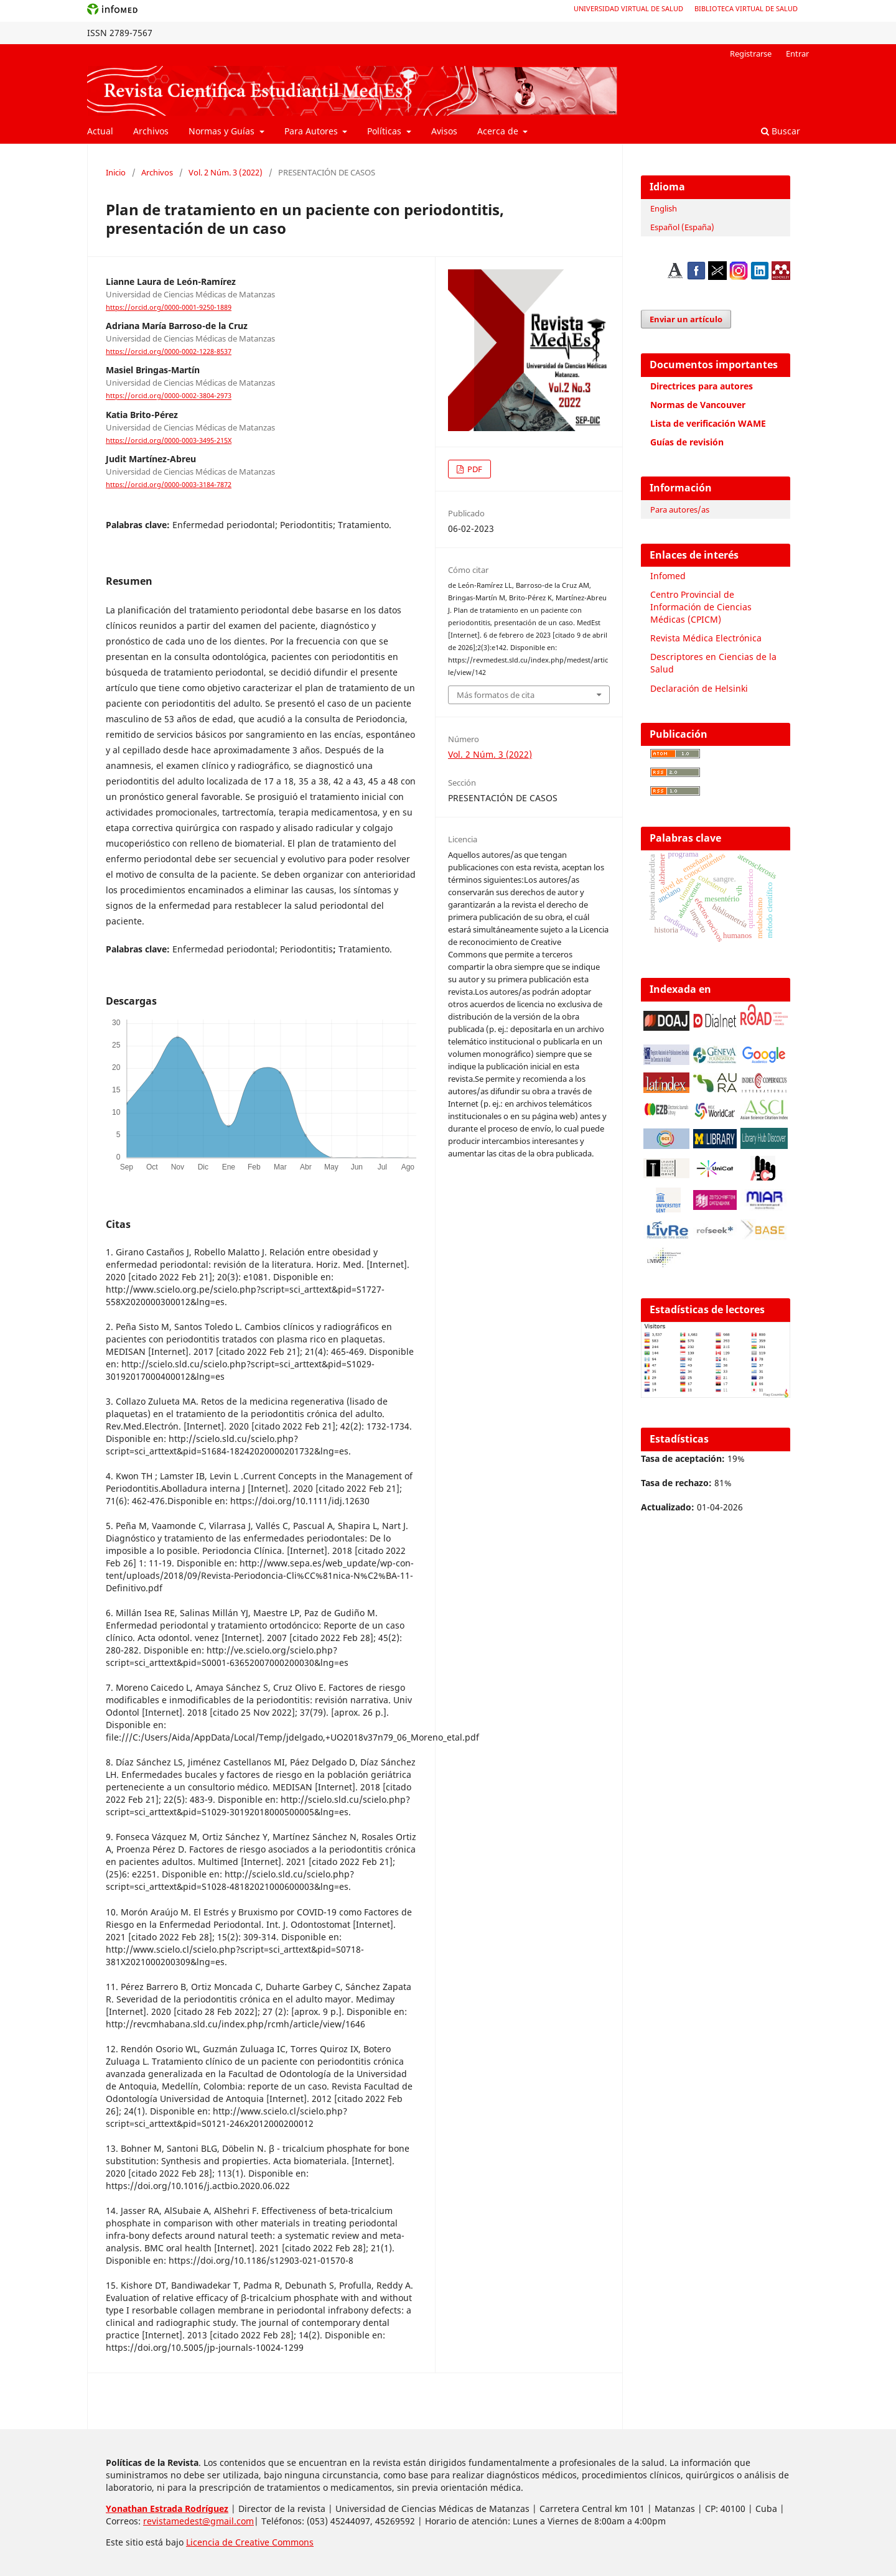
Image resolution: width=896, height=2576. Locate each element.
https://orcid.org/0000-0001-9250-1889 (168, 307)
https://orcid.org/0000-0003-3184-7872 (168, 484)
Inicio (116, 172)
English (663, 208)
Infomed (668, 576)
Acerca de (499, 131)
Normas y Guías (223, 131)
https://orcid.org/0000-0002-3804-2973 (168, 396)
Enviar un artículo (686, 319)
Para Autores (312, 131)
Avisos (444, 131)
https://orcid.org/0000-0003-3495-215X (168, 440)
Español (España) (682, 227)
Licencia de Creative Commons (250, 2542)
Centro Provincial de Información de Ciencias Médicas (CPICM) (701, 606)
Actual (100, 131)
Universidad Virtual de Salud (628, 8)
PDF (473, 469)
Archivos (151, 131)
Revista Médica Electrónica (706, 638)
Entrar (797, 53)
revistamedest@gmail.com (198, 2521)
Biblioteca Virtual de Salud (746, 8)
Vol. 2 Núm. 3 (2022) (226, 172)
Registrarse (751, 53)
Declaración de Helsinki (699, 688)
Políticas (385, 131)
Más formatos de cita (495, 694)
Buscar (780, 131)
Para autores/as (679, 509)
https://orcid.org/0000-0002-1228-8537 (168, 351)
